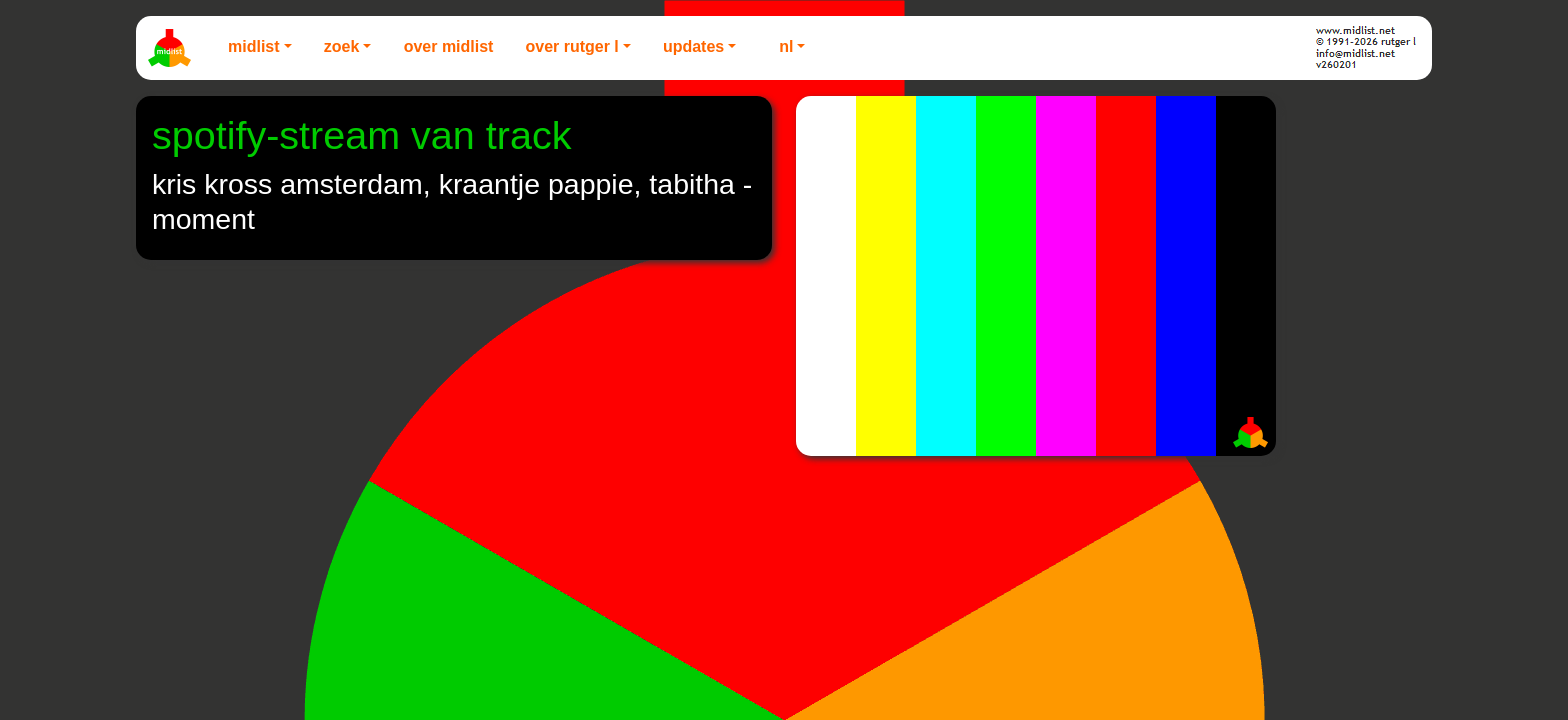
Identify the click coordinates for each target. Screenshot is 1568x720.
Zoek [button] (342, 46)
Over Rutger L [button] (571, 46)
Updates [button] (693, 46)
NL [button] (786, 46)
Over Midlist (449, 46)
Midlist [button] (254, 46)
